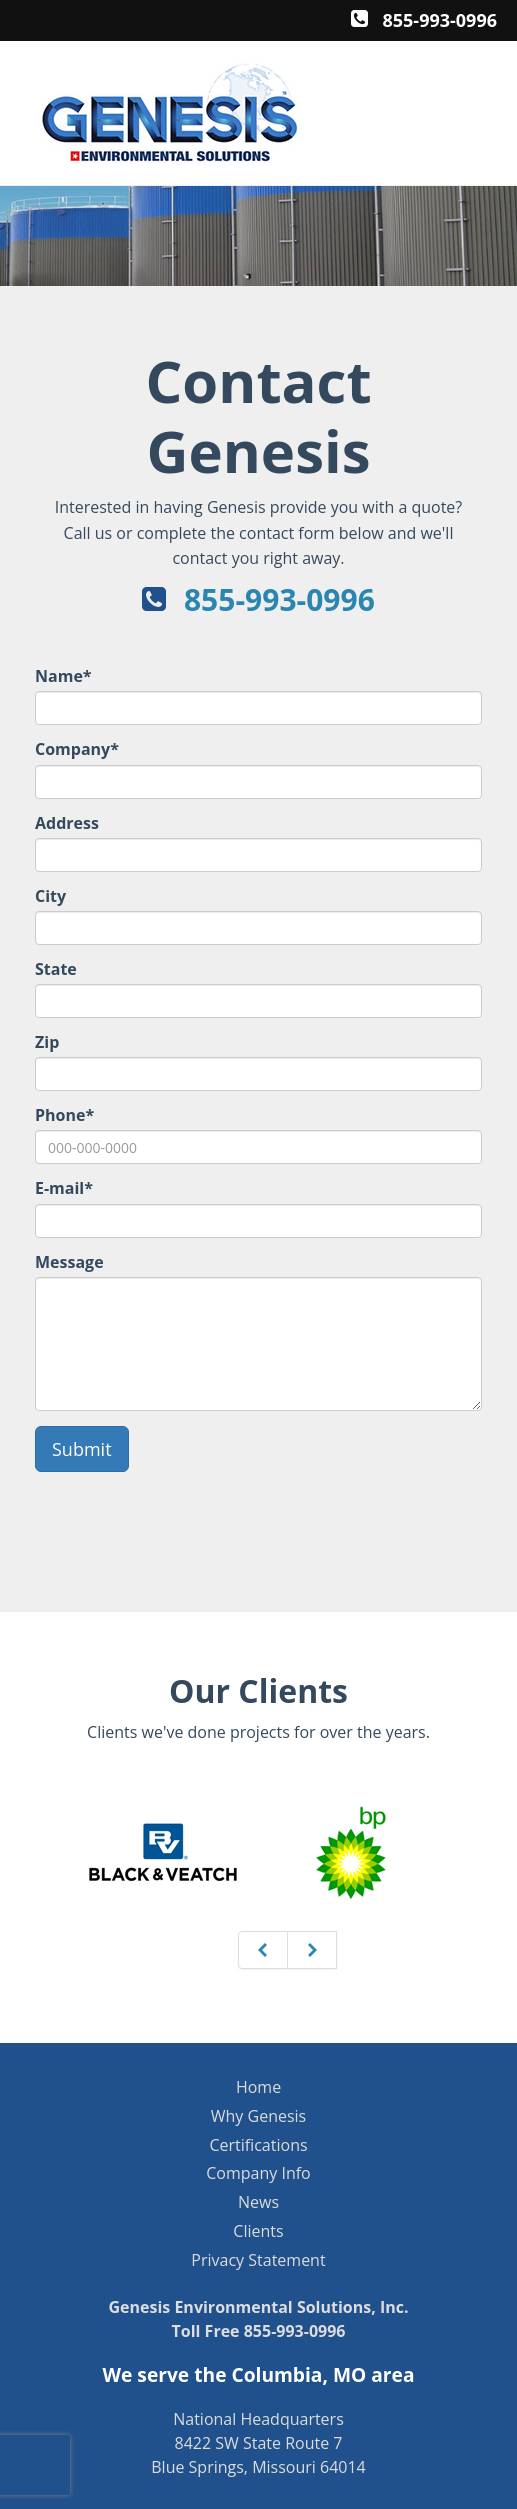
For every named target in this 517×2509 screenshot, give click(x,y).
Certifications (258, 2145)
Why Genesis (258, 2116)
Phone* (64, 1115)
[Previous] (263, 1950)
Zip (47, 1042)
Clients (258, 2231)
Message (69, 1262)
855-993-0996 (439, 20)
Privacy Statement (258, 2260)
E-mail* (64, 1188)
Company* (77, 749)
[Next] (312, 1950)
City (50, 896)
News (258, 2202)
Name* (63, 676)
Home (258, 2087)
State (56, 969)
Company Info (258, 2173)
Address (67, 823)
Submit (82, 1449)
